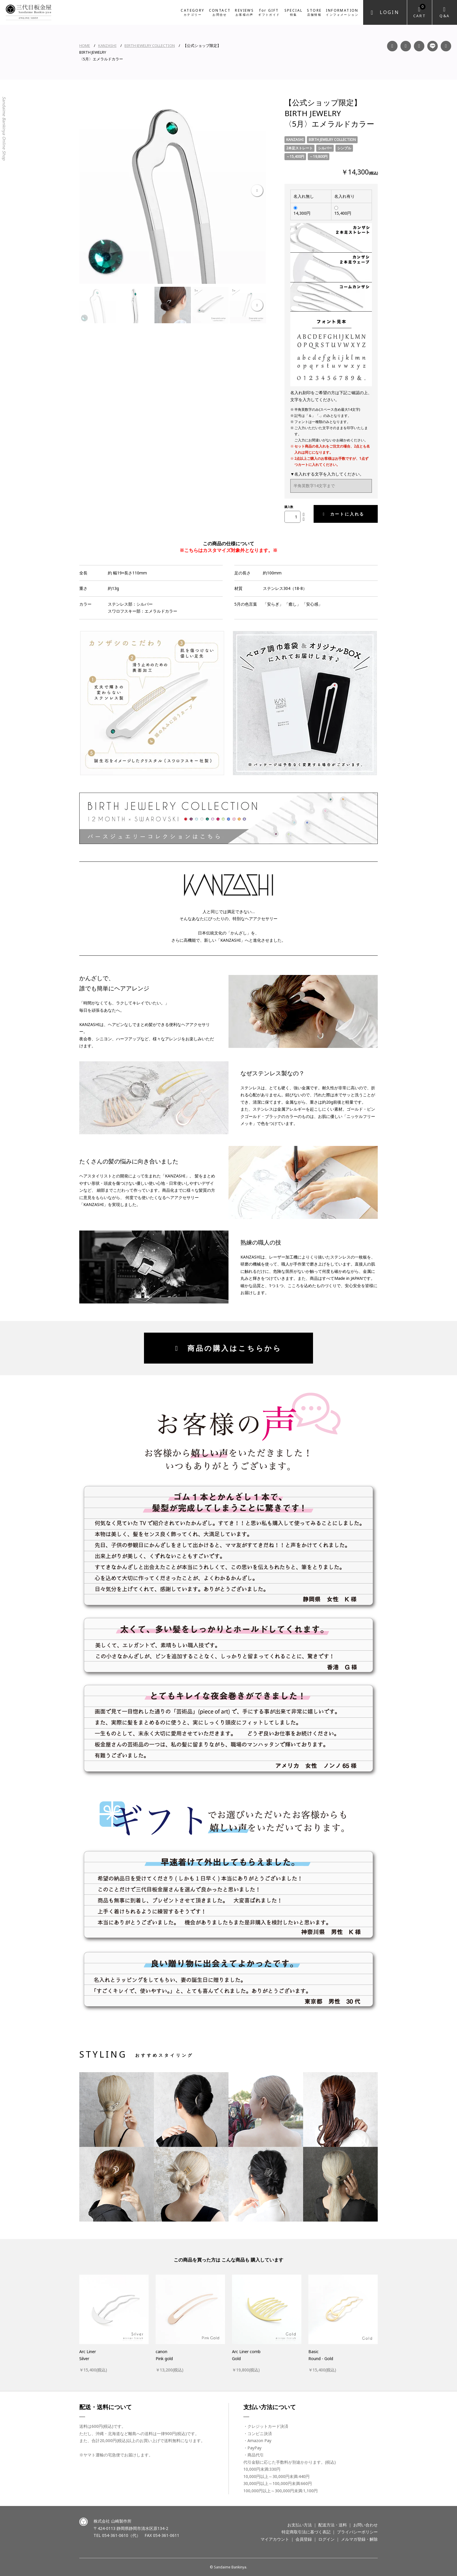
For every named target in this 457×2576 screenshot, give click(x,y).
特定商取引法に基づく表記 (306, 2532)
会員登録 (304, 2539)
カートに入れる (343, 514)
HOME (84, 45)
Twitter (446, 46)
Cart (419, 11)
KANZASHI (107, 45)
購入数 (288, 507)
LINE (432, 46)
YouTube (419, 46)
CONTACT (220, 12)
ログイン (326, 2539)
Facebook (392, 46)
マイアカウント (275, 2539)
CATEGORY (192, 12)
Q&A (445, 15)
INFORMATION (342, 12)
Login (389, 12)
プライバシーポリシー (357, 2532)
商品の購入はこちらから (228, 1348)
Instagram (405, 46)
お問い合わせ (365, 2525)
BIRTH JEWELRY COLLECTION (149, 45)
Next (257, 191)
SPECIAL (293, 12)
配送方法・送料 (332, 2525)
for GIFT (269, 12)
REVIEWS (244, 12)
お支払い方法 (299, 2525)
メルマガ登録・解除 (359, 2539)
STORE (314, 12)
